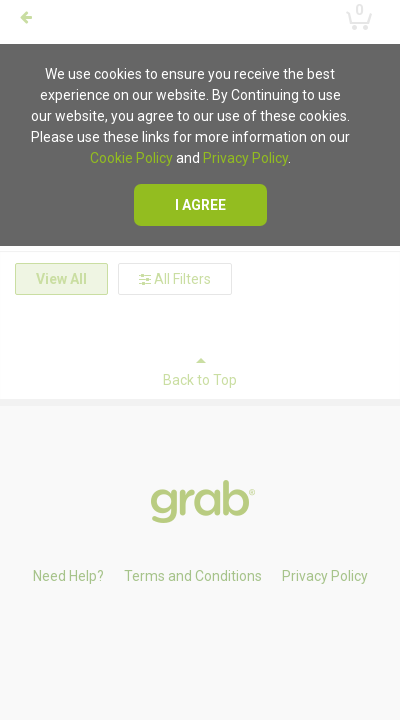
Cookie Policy (131, 158)
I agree (200, 205)
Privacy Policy (245, 158)
